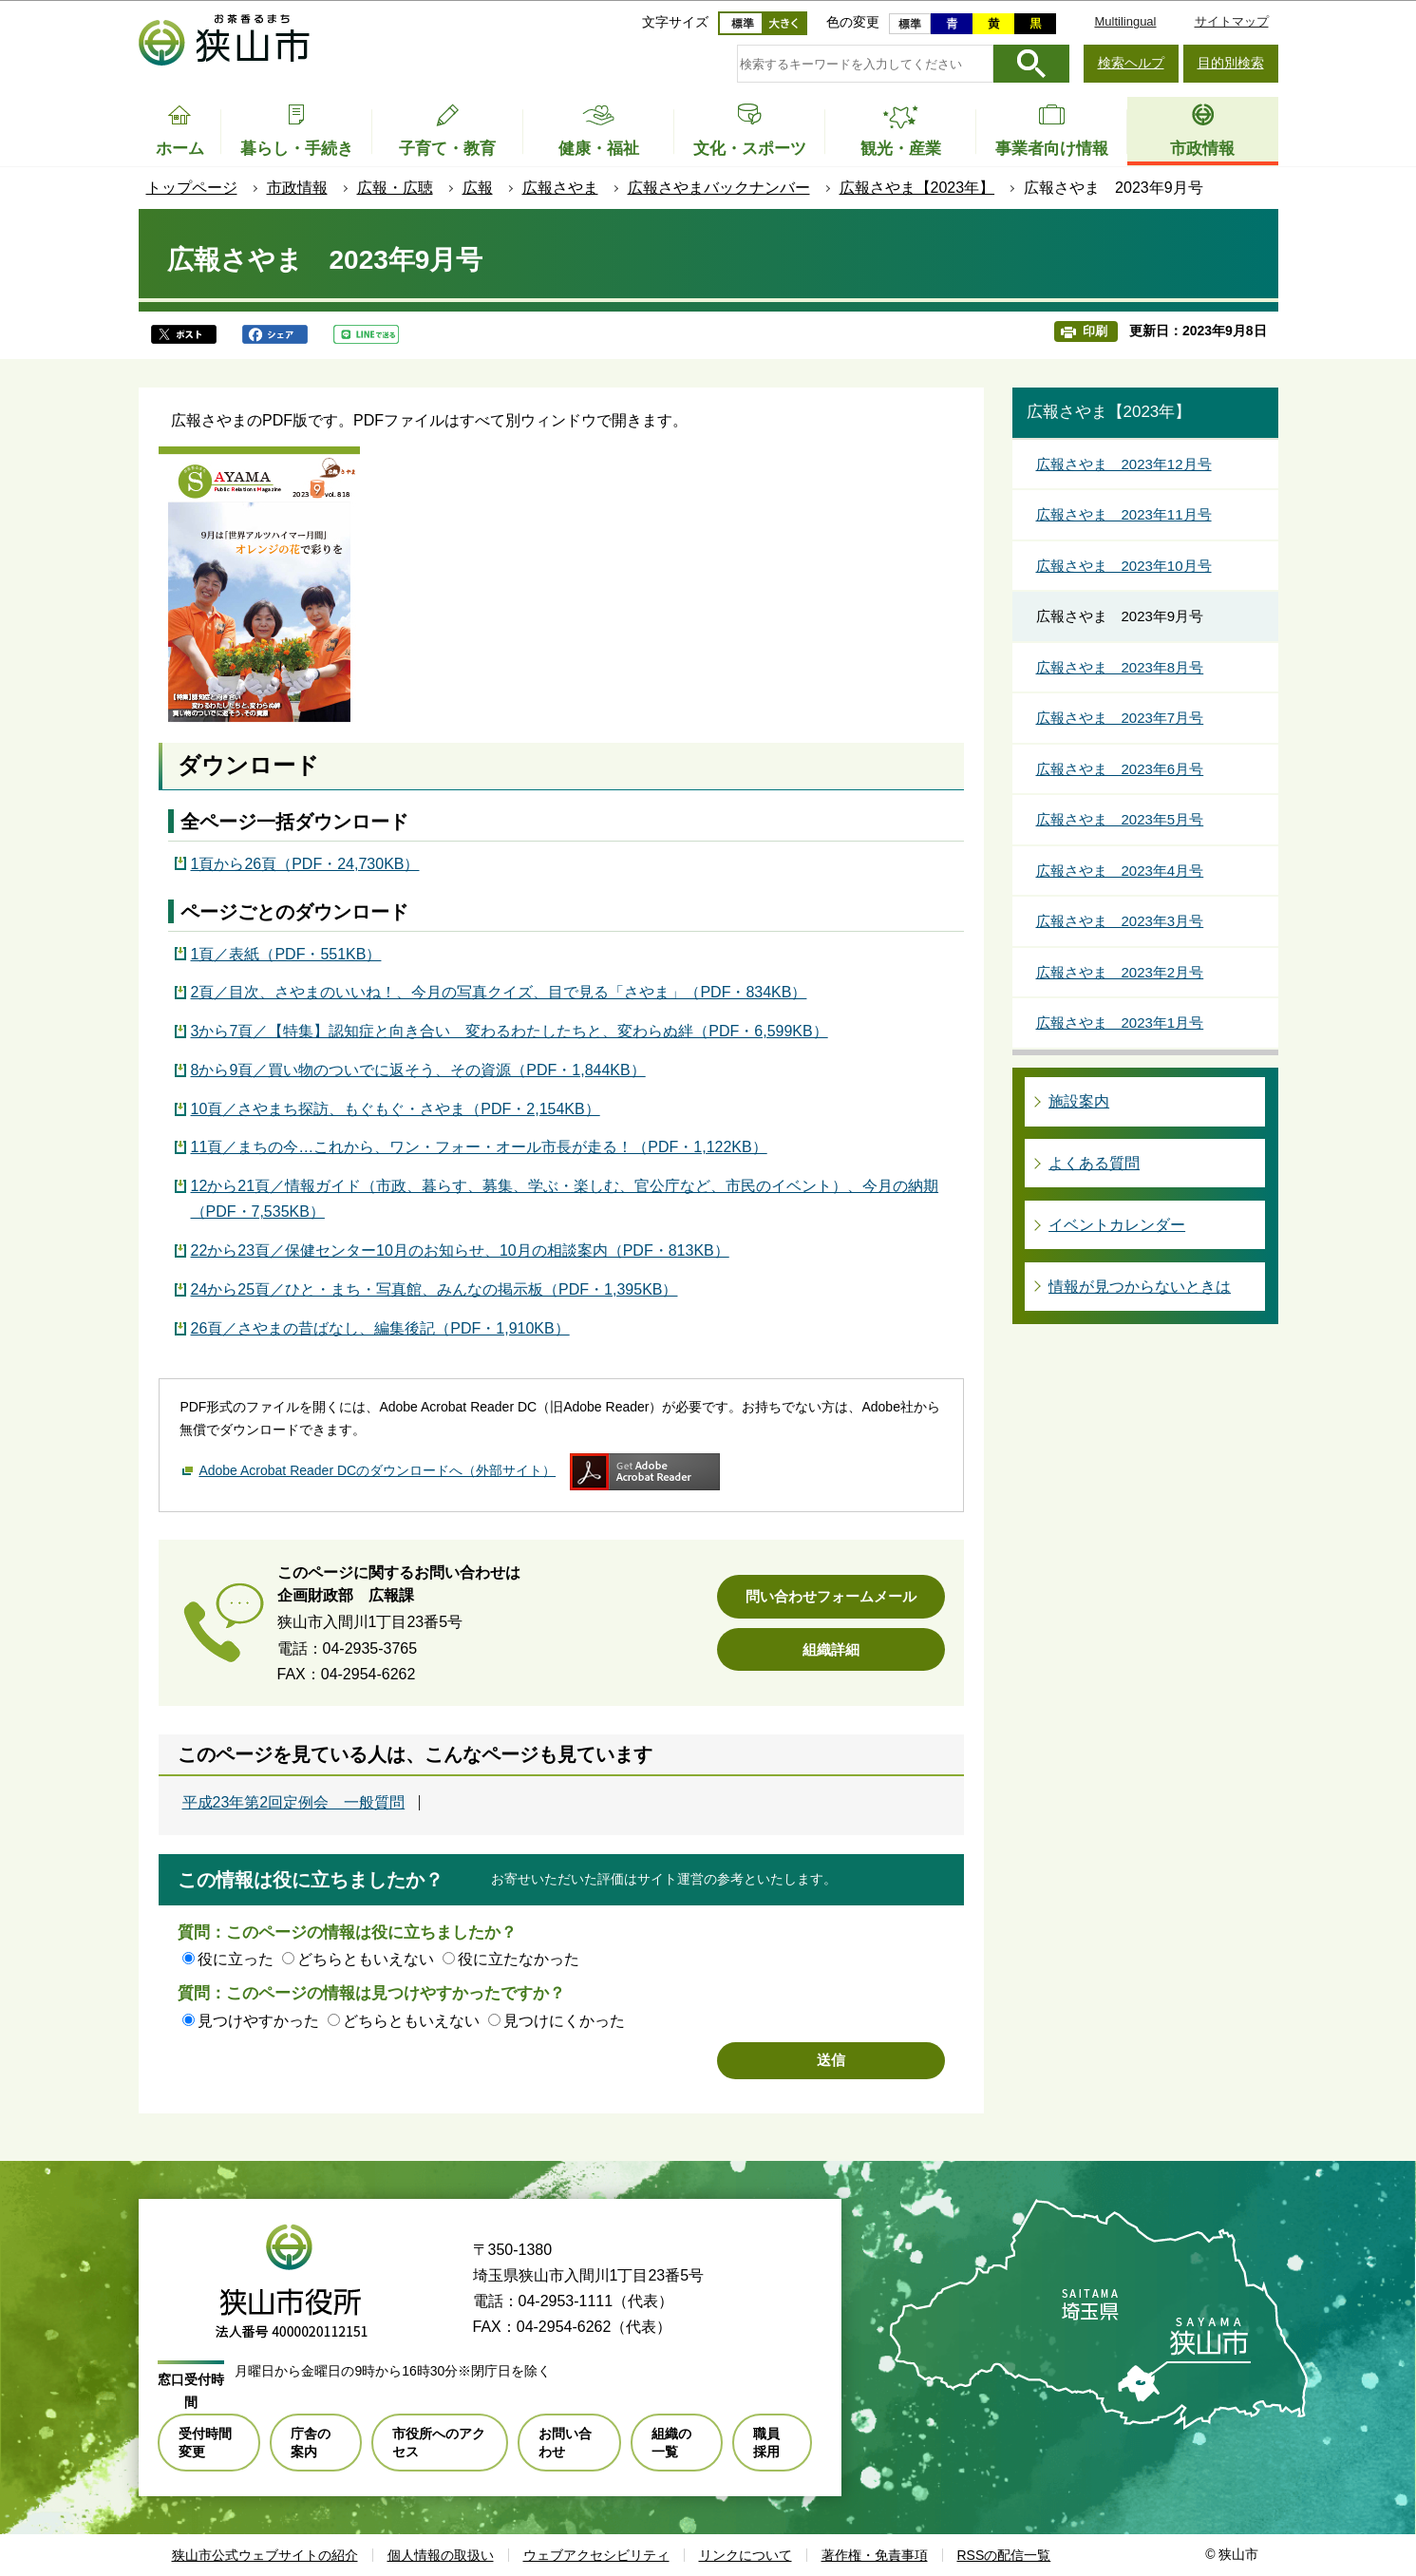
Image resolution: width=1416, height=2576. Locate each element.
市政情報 (297, 188)
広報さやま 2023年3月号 (1120, 921)
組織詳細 (830, 1649)
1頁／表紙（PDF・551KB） (286, 954)
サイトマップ (1232, 21)
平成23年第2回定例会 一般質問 (294, 1802)
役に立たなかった (518, 1959)
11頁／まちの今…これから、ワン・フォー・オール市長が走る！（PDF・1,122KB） (479, 1147)
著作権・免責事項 (874, 2555)
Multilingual (1125, 21)
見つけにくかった (564, 2021)
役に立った (236, 1959)
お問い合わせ (565, 2442)
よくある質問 (1094, 1163)
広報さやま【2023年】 (917, 188)
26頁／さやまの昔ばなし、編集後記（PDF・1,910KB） (380, 1328)
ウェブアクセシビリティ (596, 2555)
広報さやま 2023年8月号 (1120, 667)
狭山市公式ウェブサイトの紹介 (265, 2555)
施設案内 (1078, 1101)
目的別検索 (1231, 62)
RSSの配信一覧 (1004, 2555)
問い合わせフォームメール (831, 1596)
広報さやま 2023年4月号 (1120, 870)
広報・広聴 (395, 188)
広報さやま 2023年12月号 (1124, 464)
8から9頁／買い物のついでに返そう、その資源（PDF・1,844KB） (418, 1070)
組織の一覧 (671, 2442)
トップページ (191, 188)
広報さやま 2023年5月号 (1120, 819)
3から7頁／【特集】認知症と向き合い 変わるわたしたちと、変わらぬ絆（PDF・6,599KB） (509, 1031)
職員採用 (766, 2442)
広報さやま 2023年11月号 (1124, 514)
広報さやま (560, 188)
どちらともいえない (365, 1959)
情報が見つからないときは (1139, 1287)
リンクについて (745, 2555)
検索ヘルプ (1131, 62)
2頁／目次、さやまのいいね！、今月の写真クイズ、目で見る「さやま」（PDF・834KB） (499, 992)
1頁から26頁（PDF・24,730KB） (305, 864)
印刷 (1095, 331)
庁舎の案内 (310, 2442)
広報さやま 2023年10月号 (1124, 566)
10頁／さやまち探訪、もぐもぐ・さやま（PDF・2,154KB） (395, 1109)
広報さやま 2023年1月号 (1120, 1022)
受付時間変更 (205, 2442)
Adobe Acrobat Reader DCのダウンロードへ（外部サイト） (377, 1470)
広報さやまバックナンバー (719, 188)
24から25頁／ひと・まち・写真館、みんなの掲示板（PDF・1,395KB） (434, 1289)
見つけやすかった (258, 2021)
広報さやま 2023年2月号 (1120, 972)
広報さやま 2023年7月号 (1120, 718)
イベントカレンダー (1116, 1225)
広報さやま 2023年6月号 (1120, 769)
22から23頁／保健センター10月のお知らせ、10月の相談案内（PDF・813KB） (460, 1250)
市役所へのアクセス (438, 2442)
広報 (478, 188)
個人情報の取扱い (440, 2555)
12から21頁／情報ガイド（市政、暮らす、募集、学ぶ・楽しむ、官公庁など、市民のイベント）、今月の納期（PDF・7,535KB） (565, 1199)
